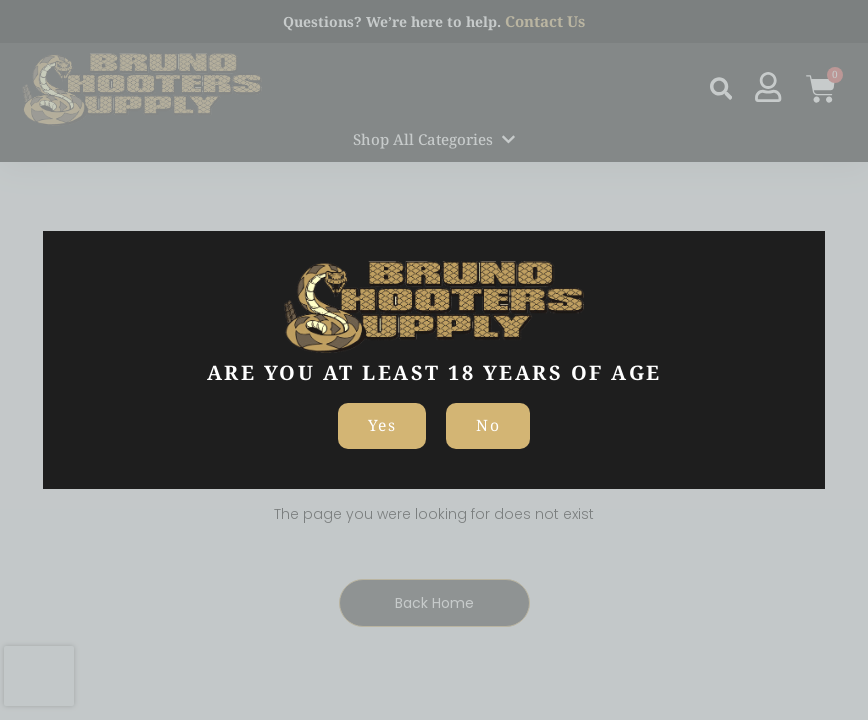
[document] (434, 360)
